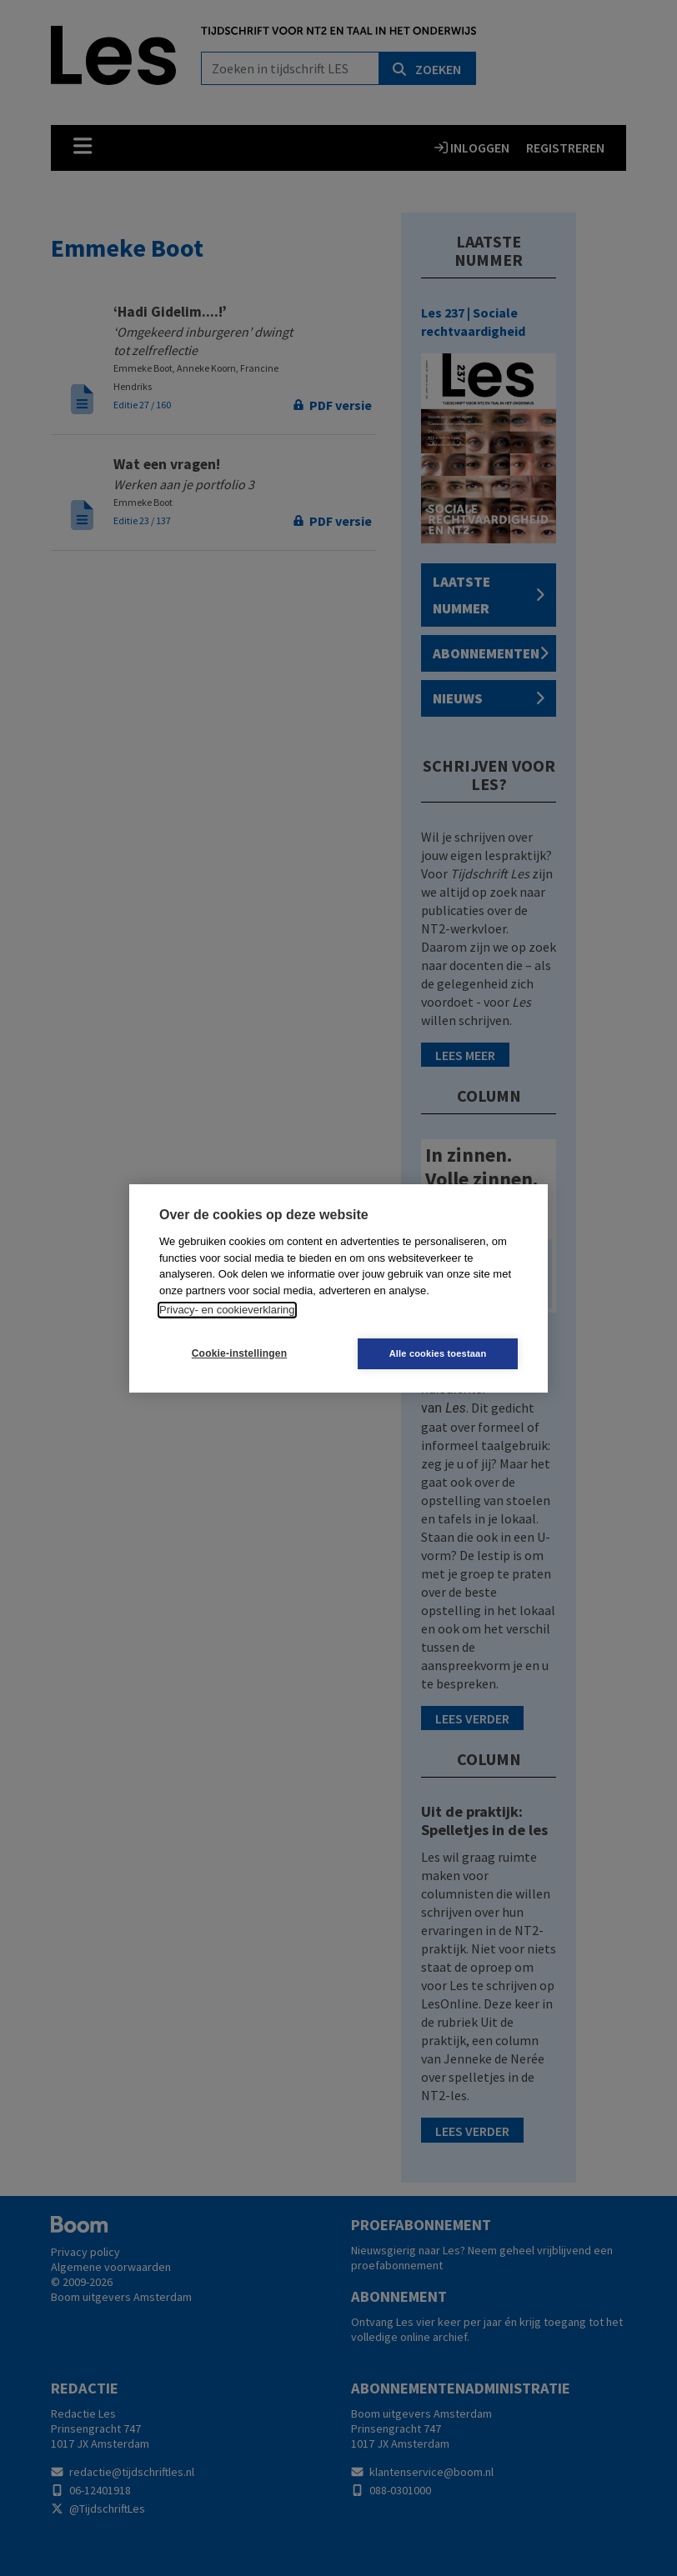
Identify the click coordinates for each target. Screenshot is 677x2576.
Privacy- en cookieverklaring (227, 1309)
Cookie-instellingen (239, 1353)
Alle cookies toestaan (438, 1353)
